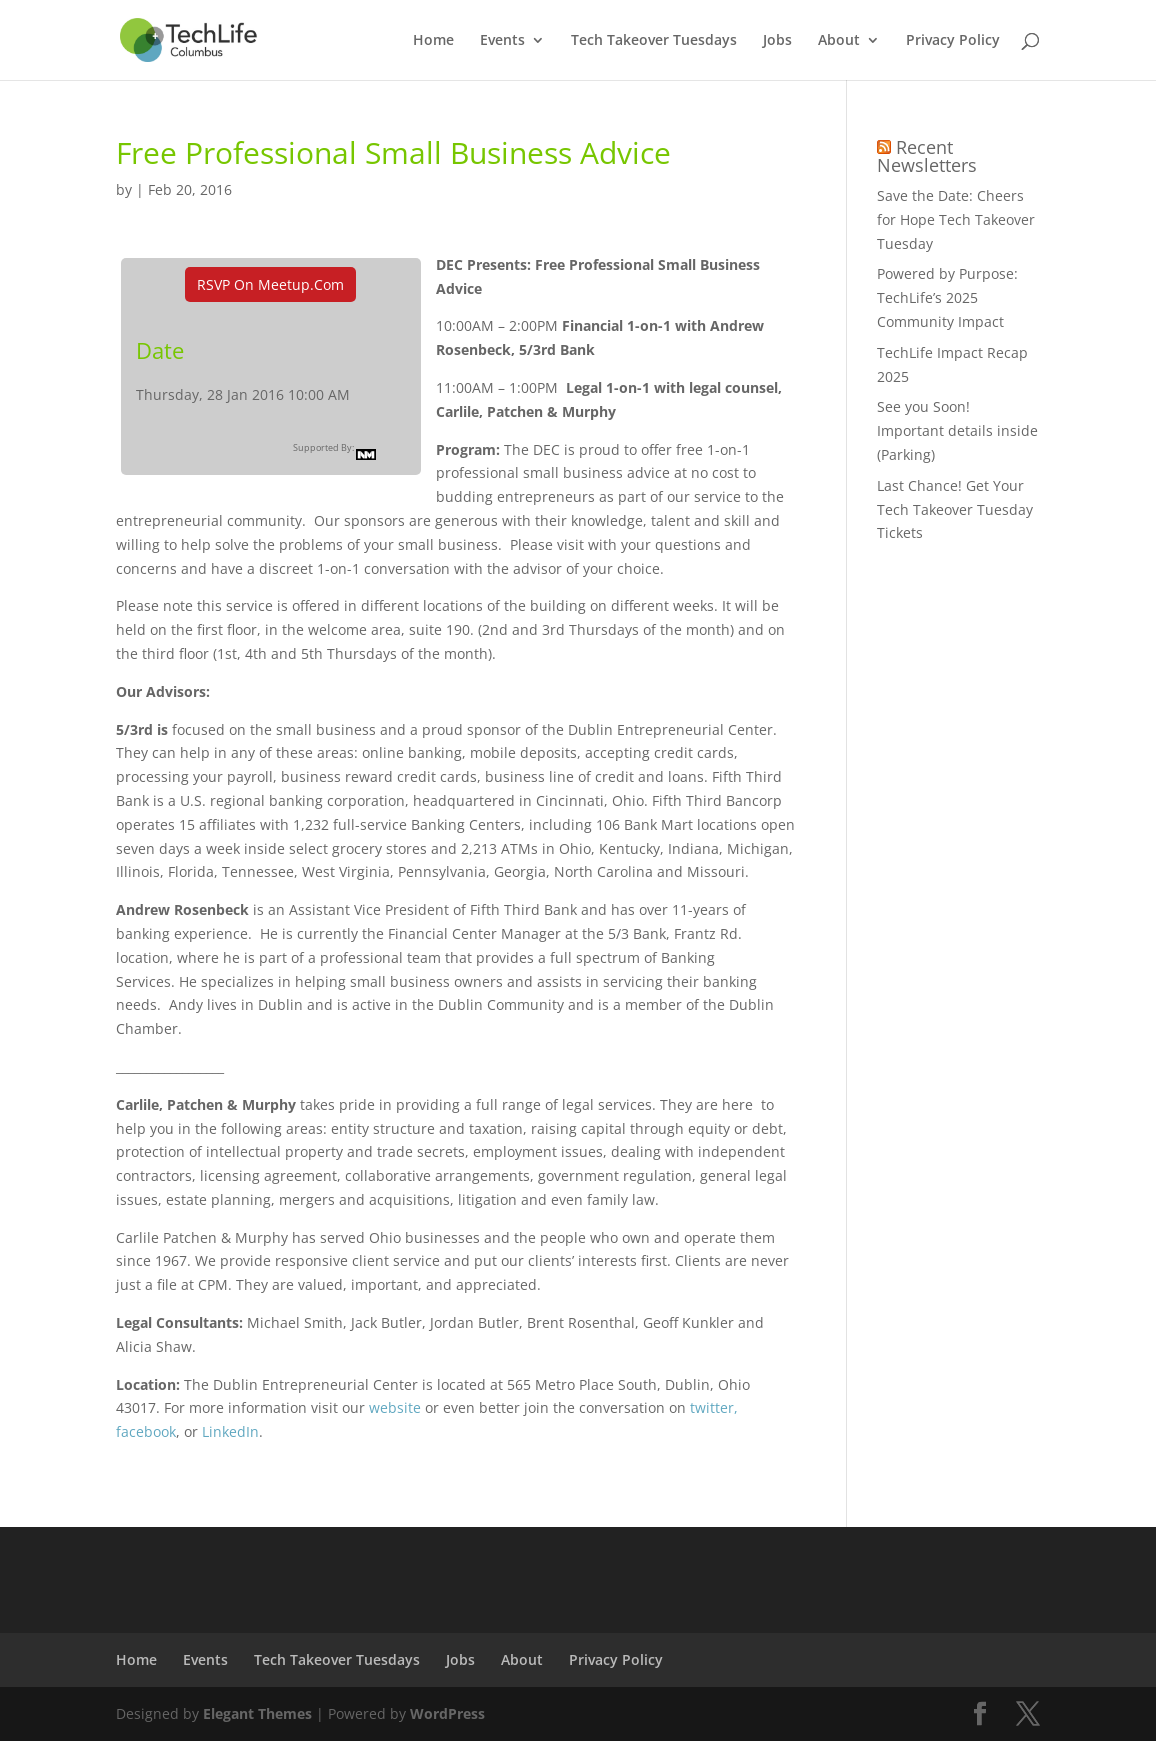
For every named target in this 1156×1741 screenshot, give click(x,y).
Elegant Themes (257, 1713)
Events (502, 41)
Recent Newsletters (927, 156)
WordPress (447, 1713)
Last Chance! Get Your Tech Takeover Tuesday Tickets (955, 509)
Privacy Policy (953, 41)
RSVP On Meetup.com (270, 284)
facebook (146, 1431)
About (839, 41)
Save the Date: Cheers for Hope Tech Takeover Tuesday (956, 219)
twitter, (714, 1407)
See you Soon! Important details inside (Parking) (957, 430)
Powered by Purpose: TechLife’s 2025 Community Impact (947, 297)
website (395, 1407)
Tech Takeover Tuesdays (654, 41)
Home (433, 41)
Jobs (777, 41)
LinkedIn (230, 1431)
